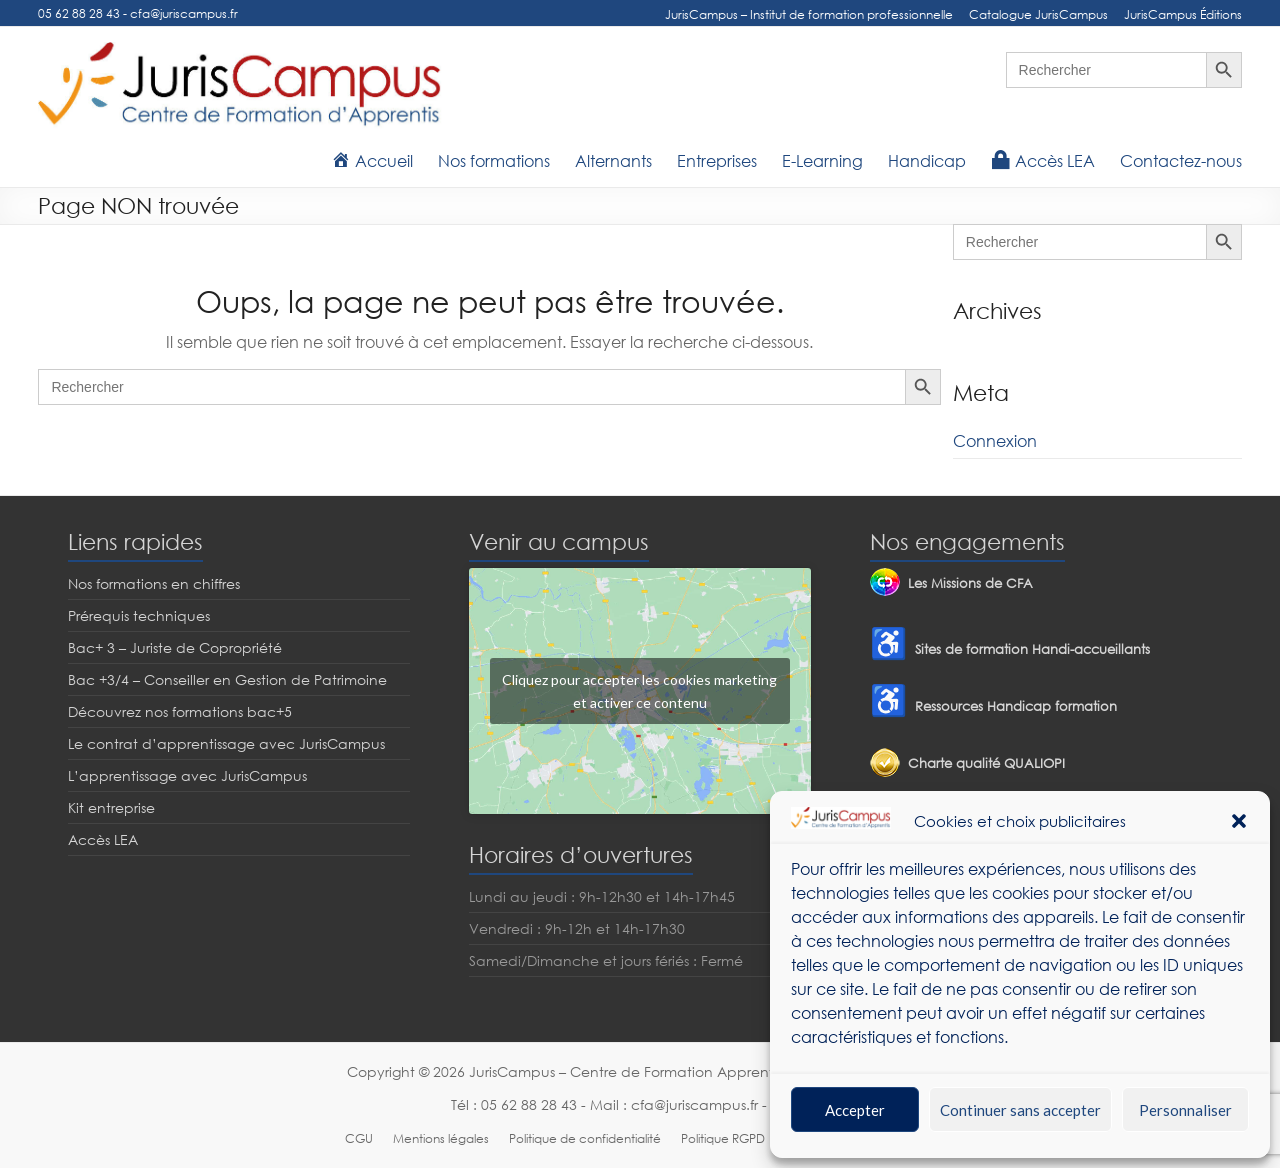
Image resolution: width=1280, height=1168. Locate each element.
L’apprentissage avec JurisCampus (187, 775)
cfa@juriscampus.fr (184, 13)
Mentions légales (441, 1138)
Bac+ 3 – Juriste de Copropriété (175, 647)
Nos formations (494, 161)
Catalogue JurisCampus (1038, 14)
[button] (1239, 821)
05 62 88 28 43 (79, 13)
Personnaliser (1185, 1110)
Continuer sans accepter (1020, 1110)
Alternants (613, 161)
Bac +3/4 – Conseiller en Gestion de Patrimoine (227, 679)
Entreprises (717, 161)
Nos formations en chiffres (154, 583)
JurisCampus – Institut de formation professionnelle (809, 14)
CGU (359, 1138)
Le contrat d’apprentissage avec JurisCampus (226, 743)
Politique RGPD (723, 1138)
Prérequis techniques (139, 615)
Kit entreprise (111, 807)
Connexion (995, 441)
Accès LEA (103, 839)
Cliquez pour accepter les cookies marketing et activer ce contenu (639, 691)
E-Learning (822, 161)
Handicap (927, 161)
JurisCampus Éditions (1183, 14)
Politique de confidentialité (585, 1138)
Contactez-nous (1181, 161)
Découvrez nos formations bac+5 (180, 711)
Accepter (855, 1110)
